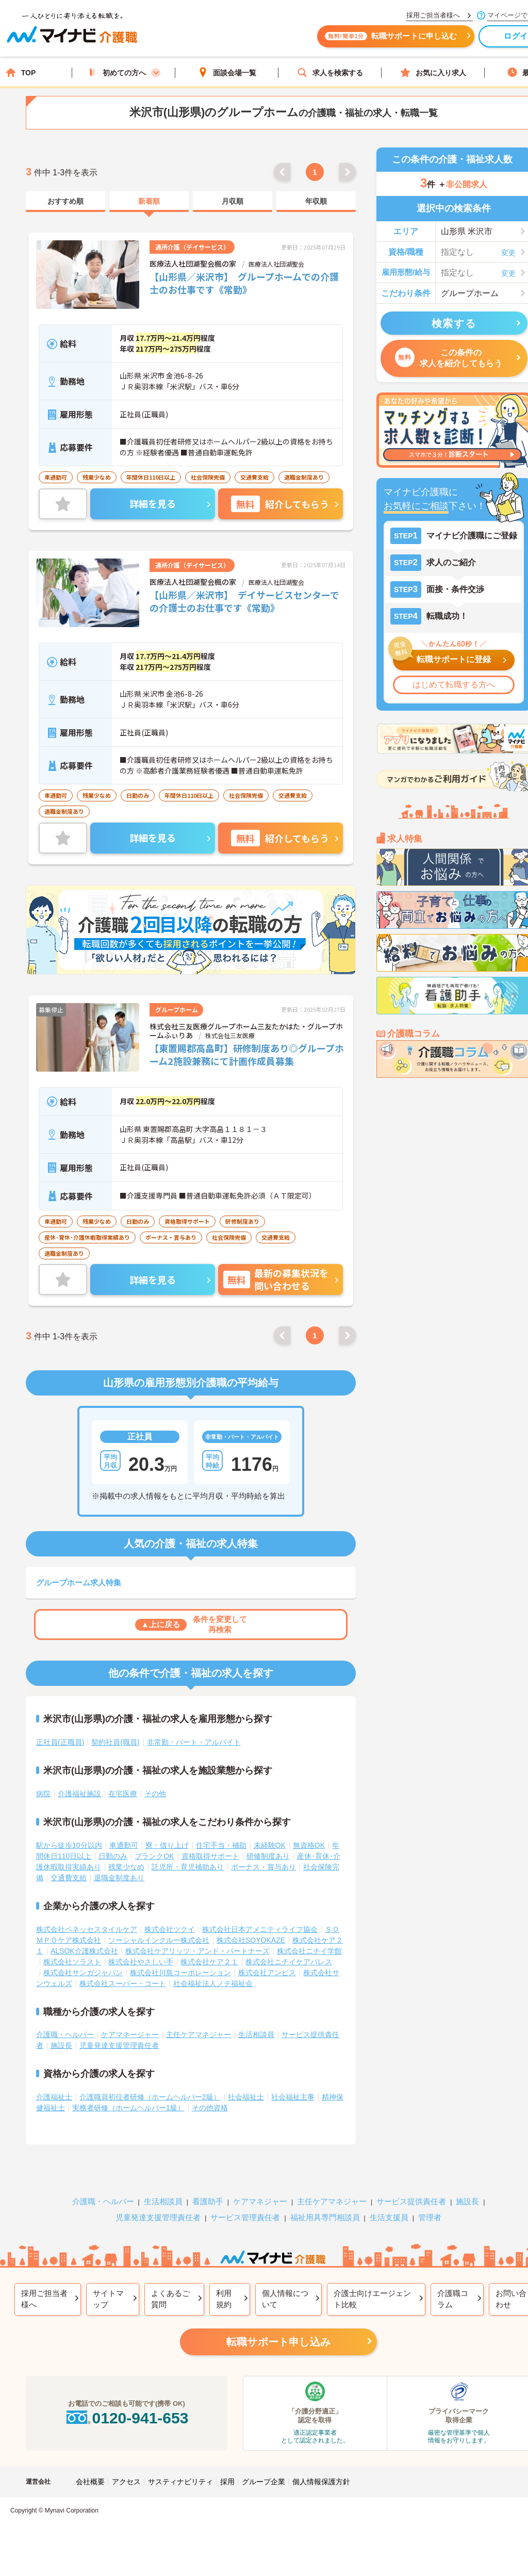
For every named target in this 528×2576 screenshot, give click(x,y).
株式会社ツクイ (169, 1929)
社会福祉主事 (293, 2097)
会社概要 (90, 2481)
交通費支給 (69, 1878)
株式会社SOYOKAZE (251, 1940)
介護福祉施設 (79, 1794)
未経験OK (270, 1845)
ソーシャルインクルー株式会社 (158, 1940)
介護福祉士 (54, 2097)
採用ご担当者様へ (44, 2299)
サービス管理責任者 (245, 2217)
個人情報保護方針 (321, 2481)
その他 (155, 1794)
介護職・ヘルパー (65, 2034)
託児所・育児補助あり (188, 1867)
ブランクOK (154, 1856)
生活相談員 (256, 2034)
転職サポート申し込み (278, 2342)
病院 (43, 1794)
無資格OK (309, 1845)
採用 (227, 2481)
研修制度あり (268, 1856)
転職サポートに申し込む (397, 40)
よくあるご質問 (170, 2299)
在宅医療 (122, 1794)
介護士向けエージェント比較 (372, 2299)
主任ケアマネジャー (198, 2034)
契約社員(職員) (115, 1742)
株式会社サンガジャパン (83, 1972)
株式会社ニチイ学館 (309, 1951)
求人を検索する (330, 72)
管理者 (429, 2217)
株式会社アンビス (267, 1972)
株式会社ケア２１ (209, 1962)
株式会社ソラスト (72, 1962)
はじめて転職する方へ (453, 684)
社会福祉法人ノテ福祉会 (213, 1983)
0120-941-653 (126, 2417)
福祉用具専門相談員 (325, 2217)
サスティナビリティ (180, 2481)
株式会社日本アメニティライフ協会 (260, 1929)
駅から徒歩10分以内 (69, 1845)
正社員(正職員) (60, 1742)
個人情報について (285, 2299)
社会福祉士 (246, 2097)
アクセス (126, 2481)
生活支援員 (389, 2217)
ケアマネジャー (260, 2201)
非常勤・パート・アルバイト (194, 1742)
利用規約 (224, 2299)
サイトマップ (108, 2299)
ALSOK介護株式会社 (84, 1951)
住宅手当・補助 (221, 1845)
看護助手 (207, 2201)
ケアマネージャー (130, 2034)
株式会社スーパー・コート (122, 1983)
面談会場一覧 (226, 72)
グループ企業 (263, 2481)
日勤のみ (112, 1856)
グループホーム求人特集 (78, 1582)
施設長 (61, 2045)
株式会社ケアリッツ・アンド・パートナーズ (197, 1951)
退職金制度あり (119, 1878)
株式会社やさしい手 (140, 1962)
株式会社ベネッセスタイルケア (86, 1929)
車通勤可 (123, 1845)
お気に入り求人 (433, 72)
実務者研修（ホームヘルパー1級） (128, 2108)
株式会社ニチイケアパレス (288, 1962)
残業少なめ (126, 1867)
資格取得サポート (210, 1856)
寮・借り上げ (167, 1845)
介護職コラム (452, 2299)
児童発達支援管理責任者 (119, 2045)
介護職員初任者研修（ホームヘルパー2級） (150, 2097)
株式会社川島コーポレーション (180, 1972)
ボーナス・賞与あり (263, 1867)
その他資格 (210, 2108)
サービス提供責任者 (411, 2201)
